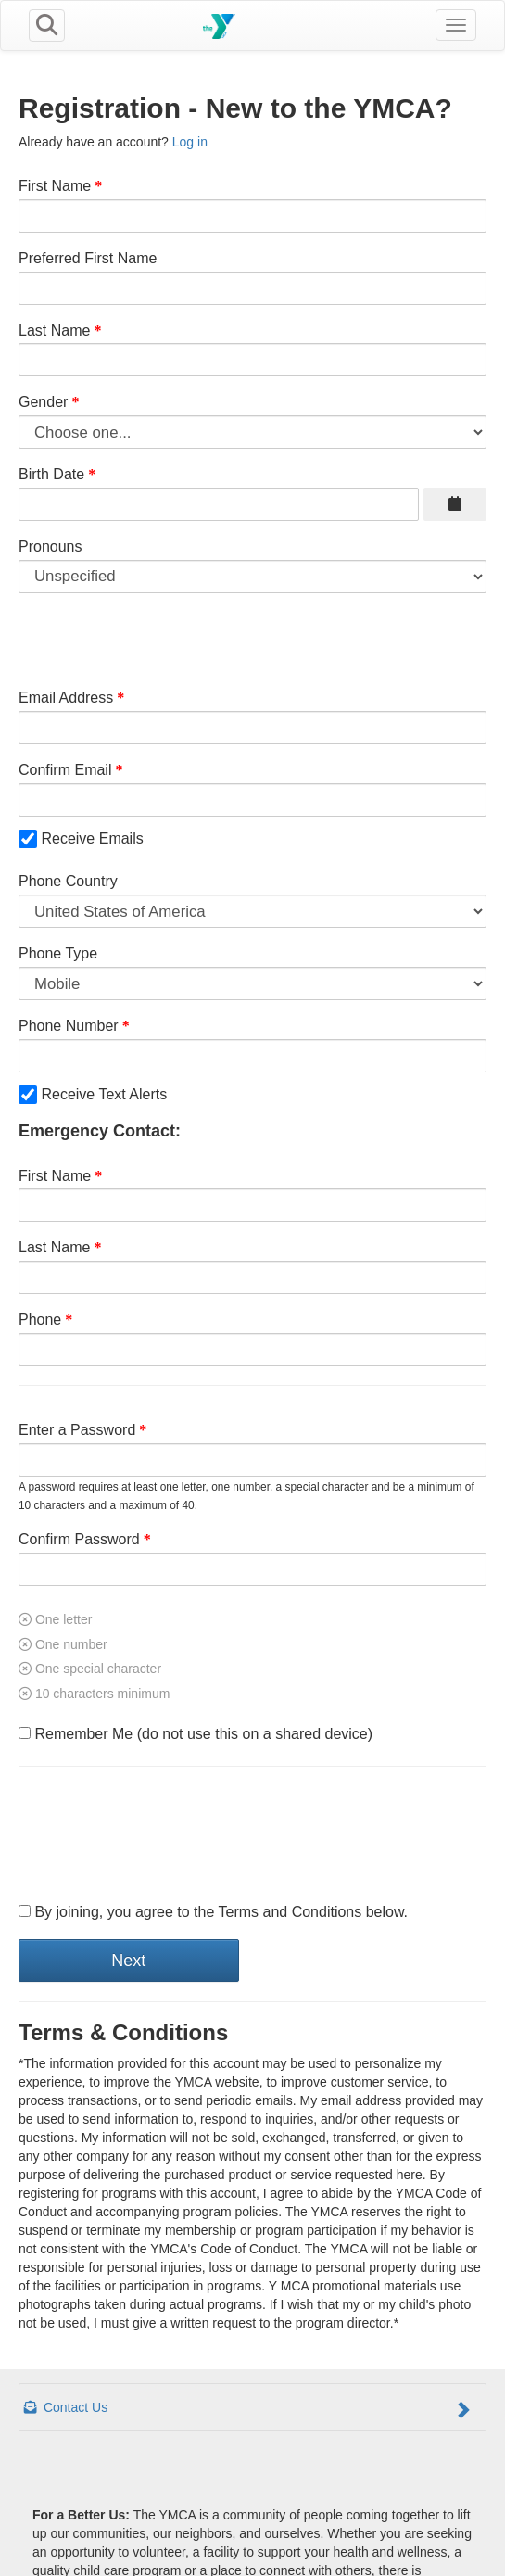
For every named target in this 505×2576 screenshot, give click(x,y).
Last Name (54, 330)
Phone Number (69, 1026)
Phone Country (68, 881)
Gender (43, 402)
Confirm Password (79, 1539)
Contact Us (248, 2409)
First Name (55, 186)
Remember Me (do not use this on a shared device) (195, 1734)
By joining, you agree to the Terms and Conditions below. (213, 1912)
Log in (190, 141)
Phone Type (58, 953)
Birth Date (51, 474)
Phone (40, 1319)
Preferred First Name (88, 258)
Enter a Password (77, 1430)
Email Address (66, 697)
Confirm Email (65, 770)
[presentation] (159, 1835)
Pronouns (50, 546)
